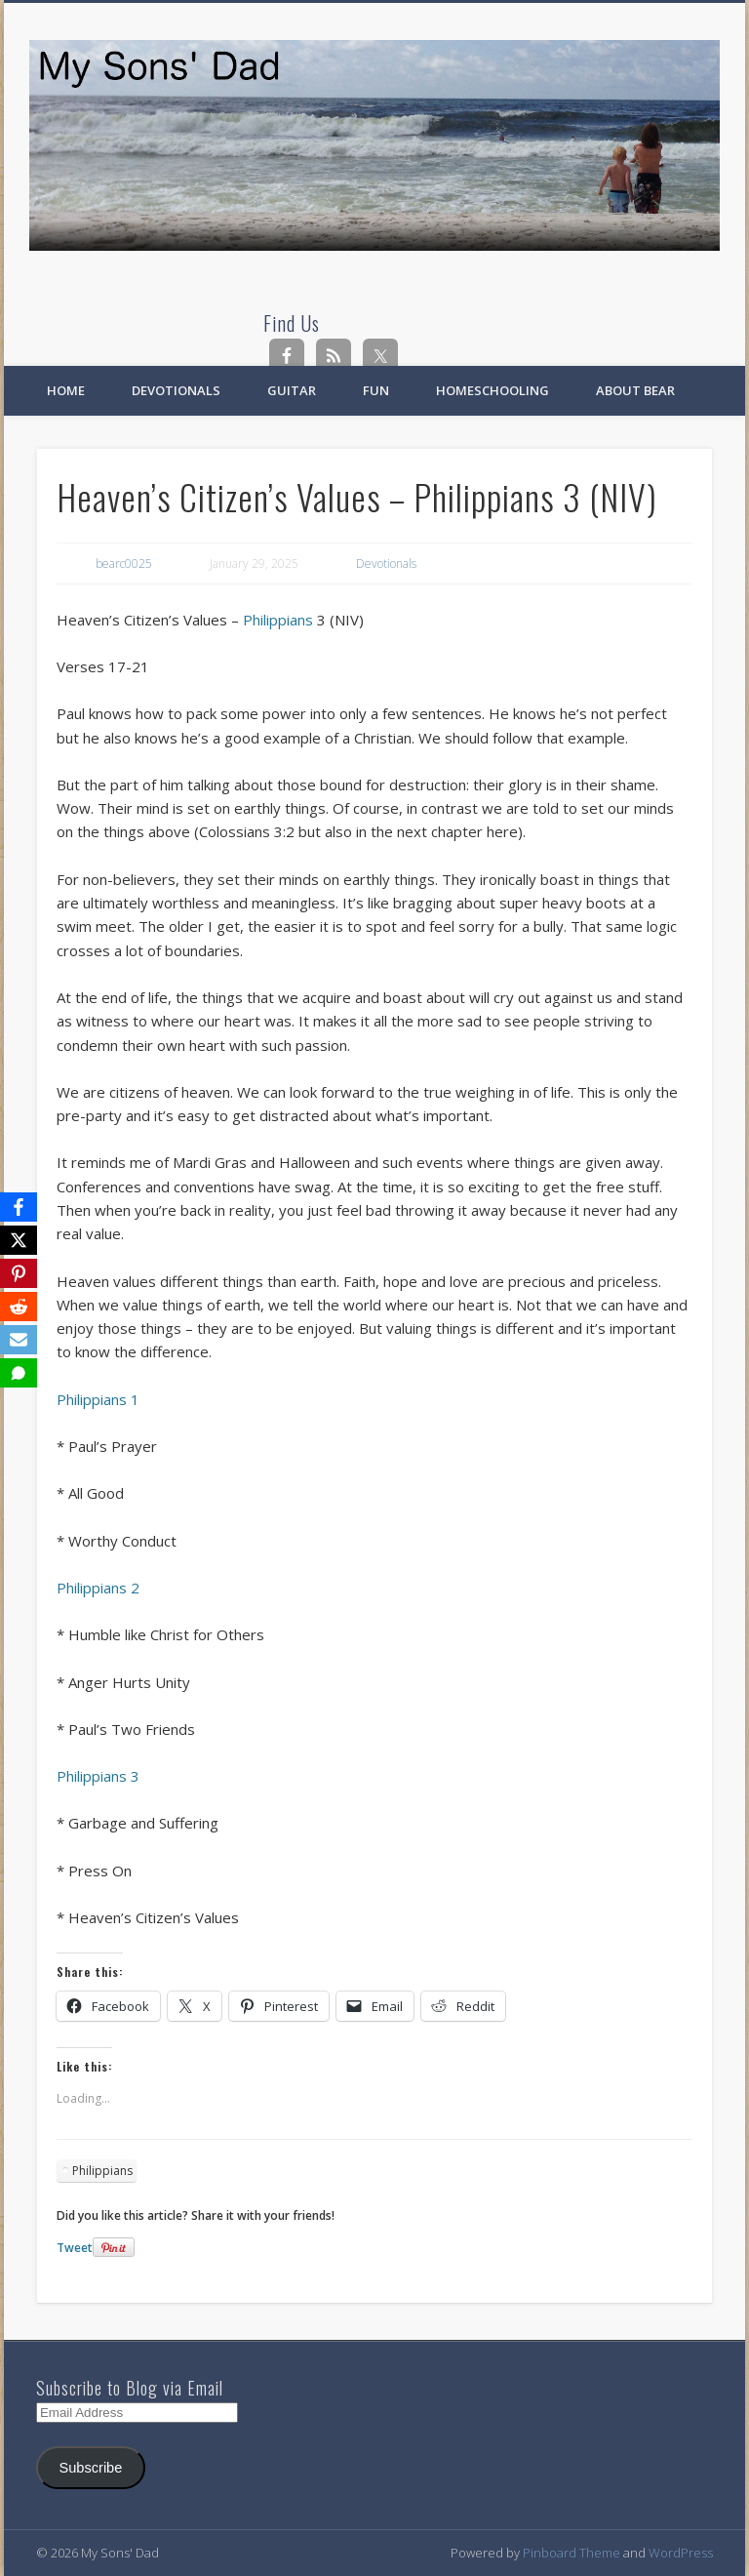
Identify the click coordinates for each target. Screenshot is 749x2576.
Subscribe (90, 2467)
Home (66, 390)
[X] (18, 1240)
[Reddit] (18, 1306)
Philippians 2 (98, 1587)
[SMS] (18, 1373)
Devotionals (176, 390)
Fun (376, 390)
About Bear (635, 390)
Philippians (278, 619)
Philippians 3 (98, 1776)
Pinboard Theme (571, 2552)
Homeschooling (492, 390)
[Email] (18, 1339)
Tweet (75, 2247)
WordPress (681, 2552)
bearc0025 (124, 563)
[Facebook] (18, 1207)
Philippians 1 (98, 1399)
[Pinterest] (18, 1273)
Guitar (291, 390)
